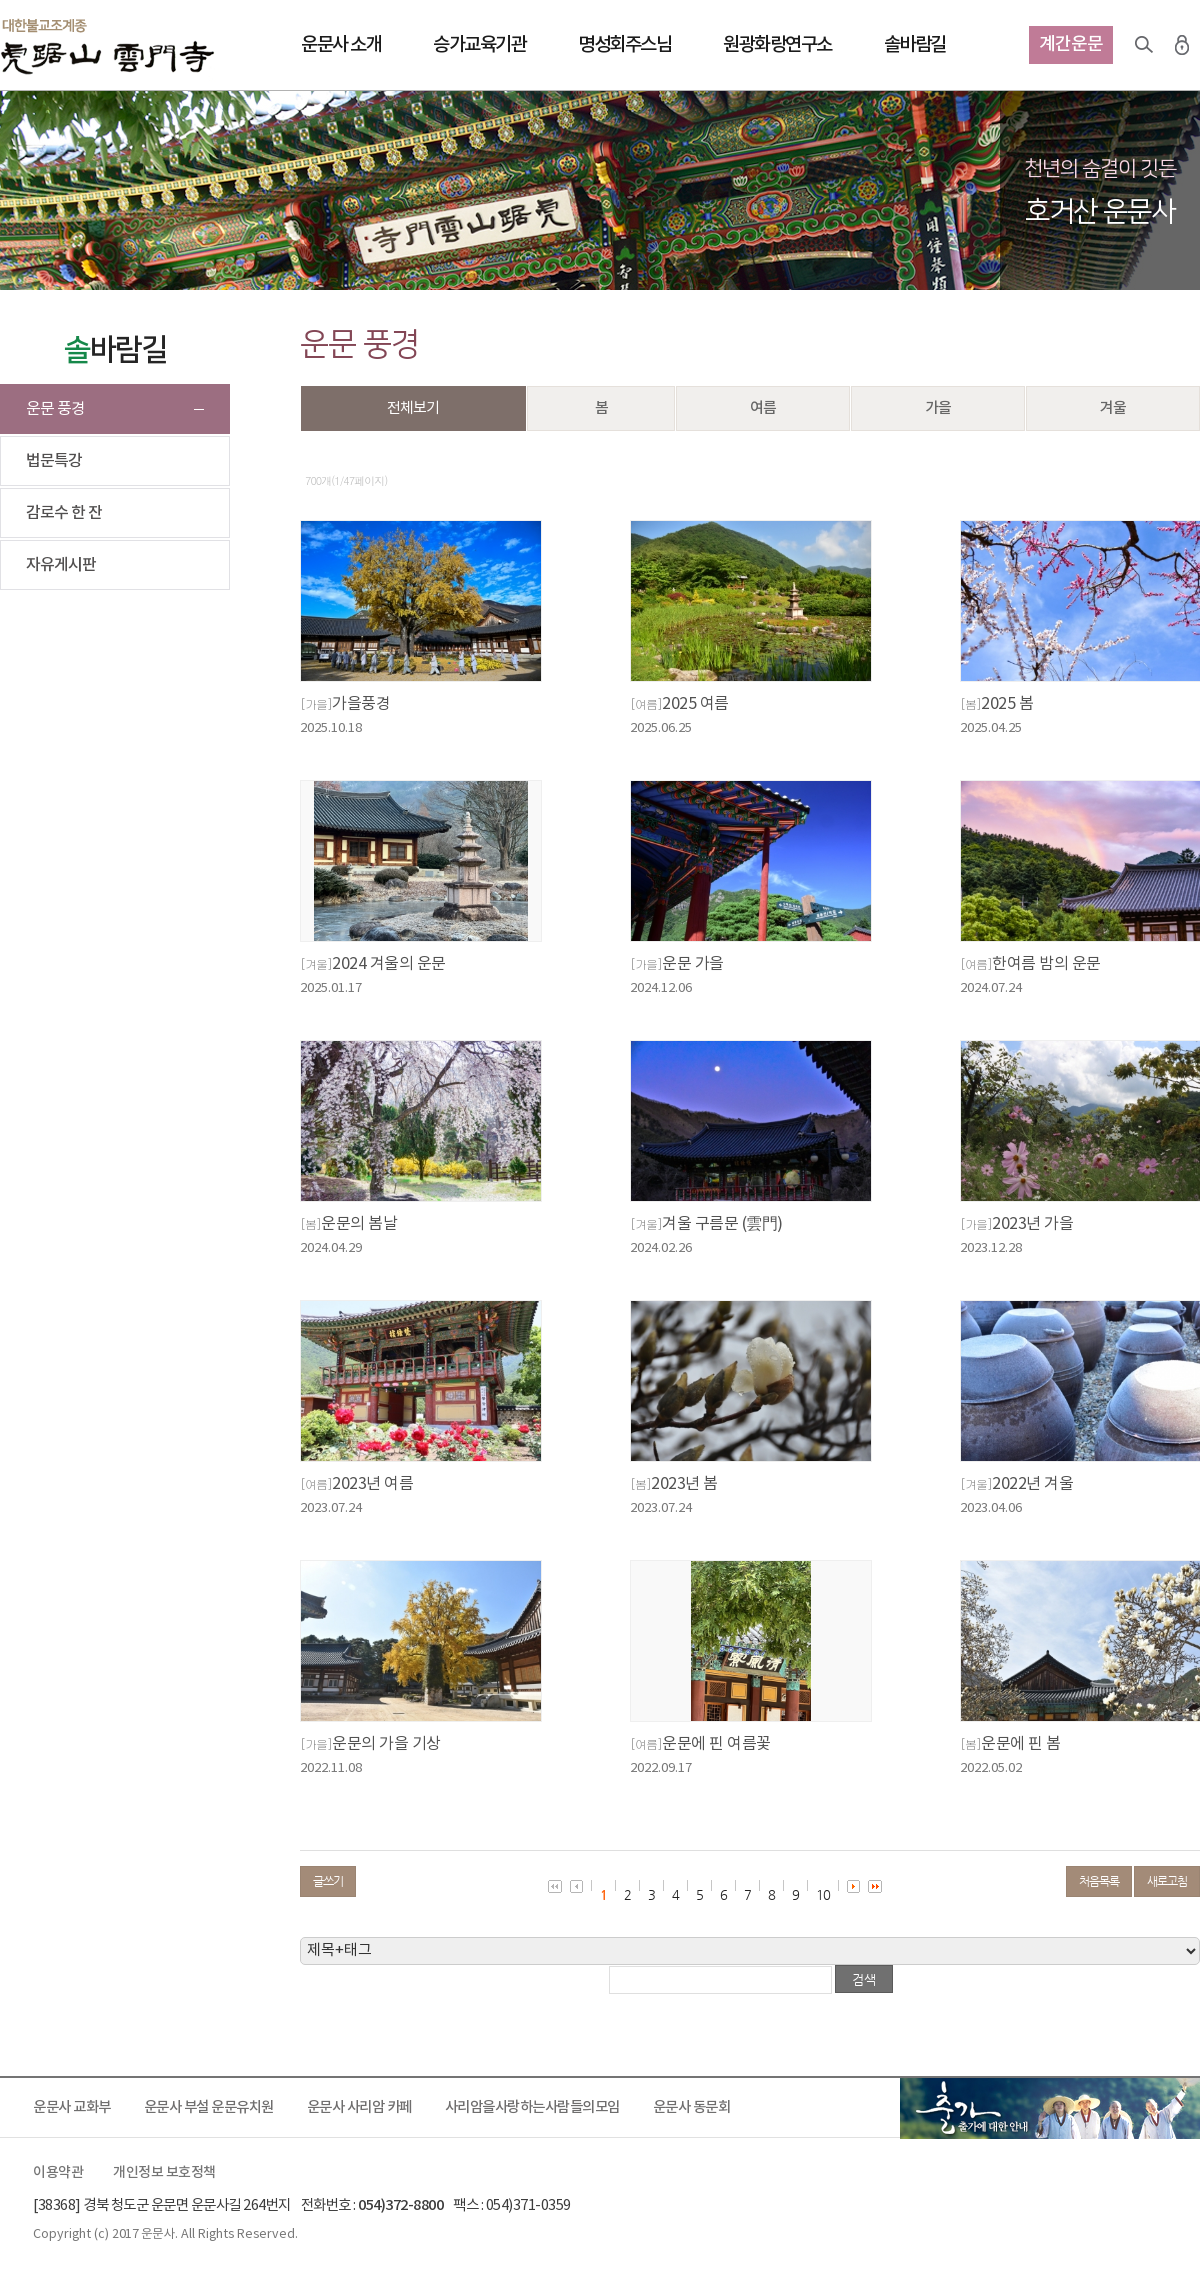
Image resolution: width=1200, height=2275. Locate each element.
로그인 (1182, 45)
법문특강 (54, 461)
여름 (763, 408)
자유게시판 (61, 565)
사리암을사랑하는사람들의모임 (532, 2107)
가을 (938, 408)
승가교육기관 (479, 45)
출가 (1050, 2108)
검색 (1144, 45)
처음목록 (1099, 1881)
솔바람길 (915, 45)
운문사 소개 (341, 45)
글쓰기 (328, 1881)
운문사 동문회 (692, 2107)
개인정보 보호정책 (164, 2173)
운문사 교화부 (72, 2107)
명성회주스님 (624, 45)
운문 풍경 (55, 409)
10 (823, 1894)
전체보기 (413, 408)
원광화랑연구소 (777, 45)
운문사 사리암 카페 (359, 2107)
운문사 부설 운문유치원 (209, 2107)
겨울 (1113, 408)
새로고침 (1167, 1881)
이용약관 (58, 2173)
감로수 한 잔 (64, 513)
